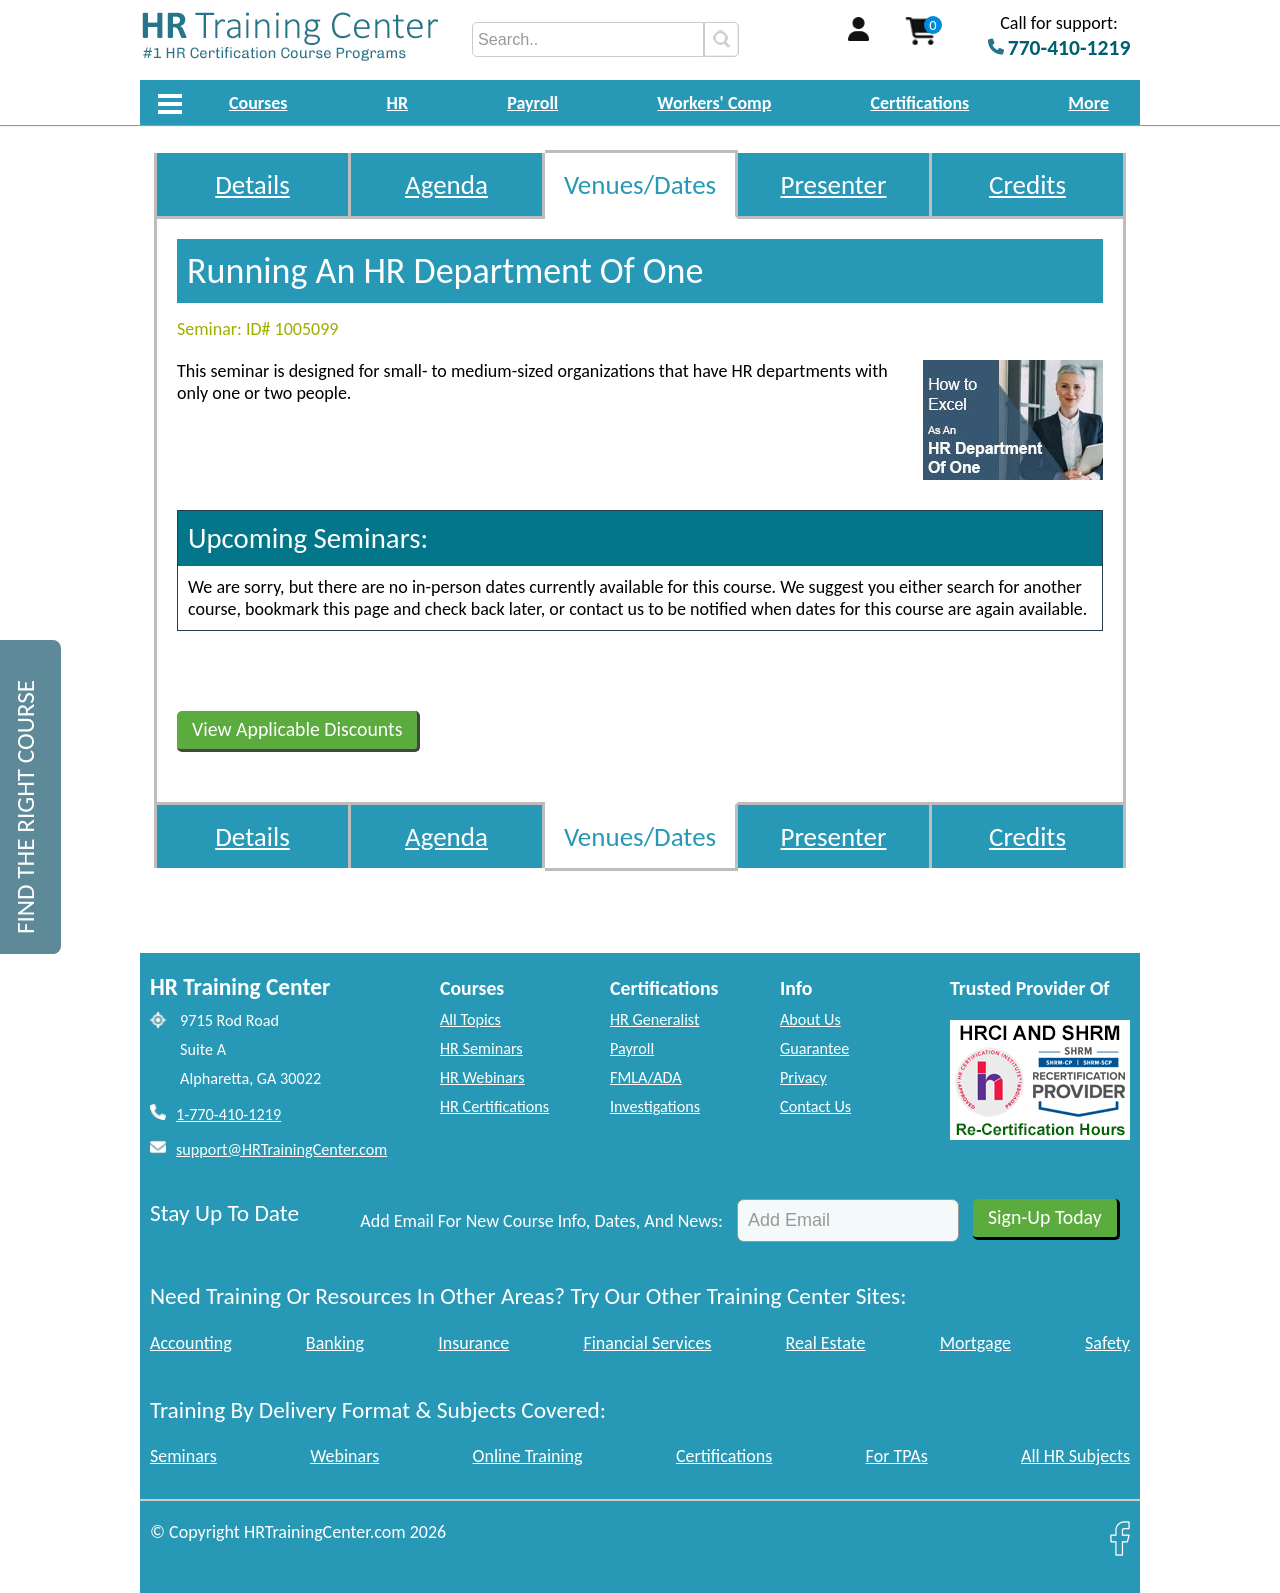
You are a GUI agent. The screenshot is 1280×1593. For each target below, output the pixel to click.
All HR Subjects (1075, 1456)
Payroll (532, 103)
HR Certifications (494, 1106)
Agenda (446, 184)
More (1088, 103)
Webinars (344, 1456)
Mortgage (975, 1343)
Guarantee (814, 1048)
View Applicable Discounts (297, 729)
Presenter (834, 184)
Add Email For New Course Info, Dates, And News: (541, 1221)
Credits (1027, 184)
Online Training (528, 1456)
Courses (258, 103)
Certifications (920, 103)
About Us (810, 1019)
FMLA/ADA (646, 1077)
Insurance (473, 1343)
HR (398, 103)
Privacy (803, 1077)
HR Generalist (654, 1019)
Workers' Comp (714, 103)
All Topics (470, 1019)
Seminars (183, 1456)
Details (252, 184)
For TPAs (897, 1456)
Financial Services (647, 1343)
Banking (335, 1343)
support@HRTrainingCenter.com (281, 1149)
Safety (1107, 1343)
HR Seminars (481, 1048)
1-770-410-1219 (228, 1114)
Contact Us (815, 1106)
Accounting (191, 1343)
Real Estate (826, 1343)
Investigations (655, 1106)
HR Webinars (482, 1077)
